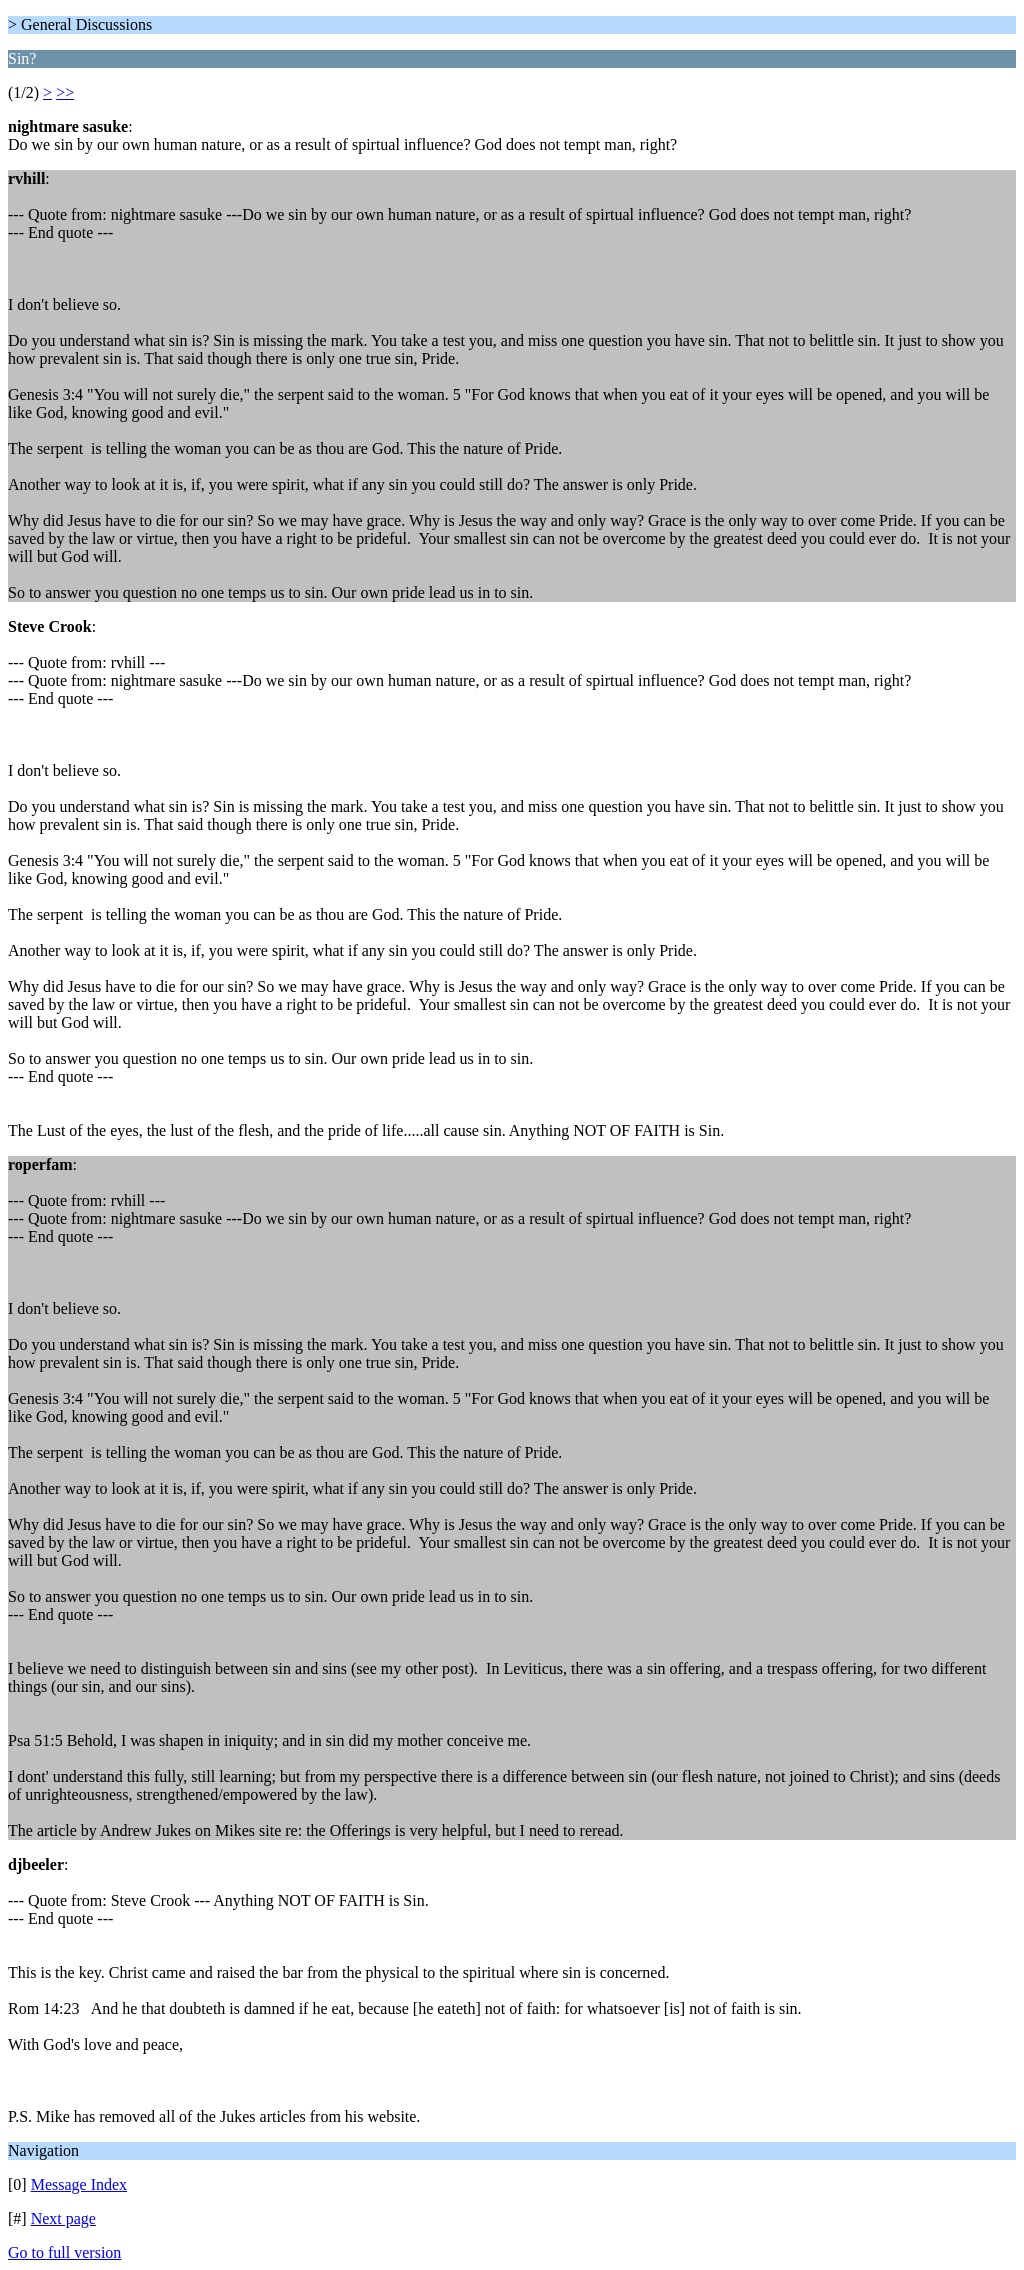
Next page (63, 2218)
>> (65, 92)
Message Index (79, 2184)
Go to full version (64, 2252)
